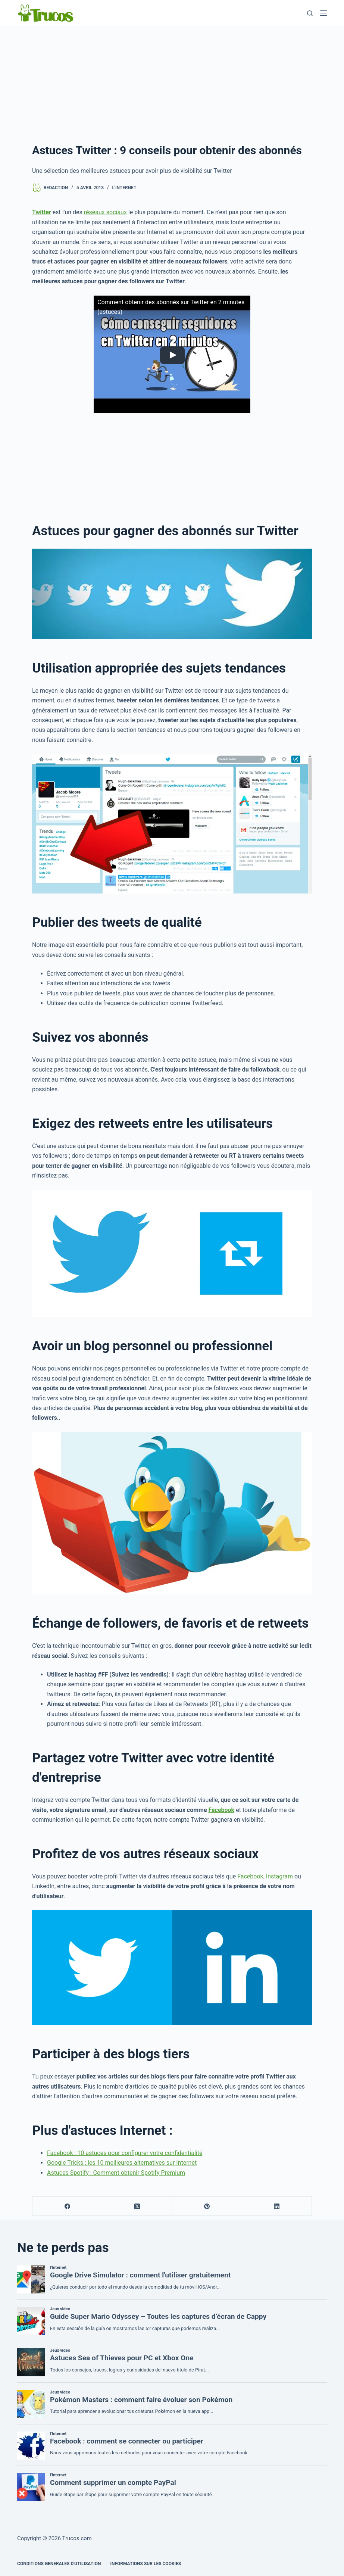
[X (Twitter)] (137, 2206)
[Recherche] (310, 13)
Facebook (222, 1810)
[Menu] (323, 13)
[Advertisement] (172, 82)
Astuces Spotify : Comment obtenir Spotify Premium (116, 2172)
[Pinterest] (207, 2206)
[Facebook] (67, 2206)
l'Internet (124, 187)
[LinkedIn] (277, 2206)
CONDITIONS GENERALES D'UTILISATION (59, 2563)
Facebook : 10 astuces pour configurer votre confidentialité (124, 2152)
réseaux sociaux (105, 212)
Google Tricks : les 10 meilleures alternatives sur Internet (122, 2162)
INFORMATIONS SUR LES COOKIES (145, 2563)
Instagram (279, 1876)
